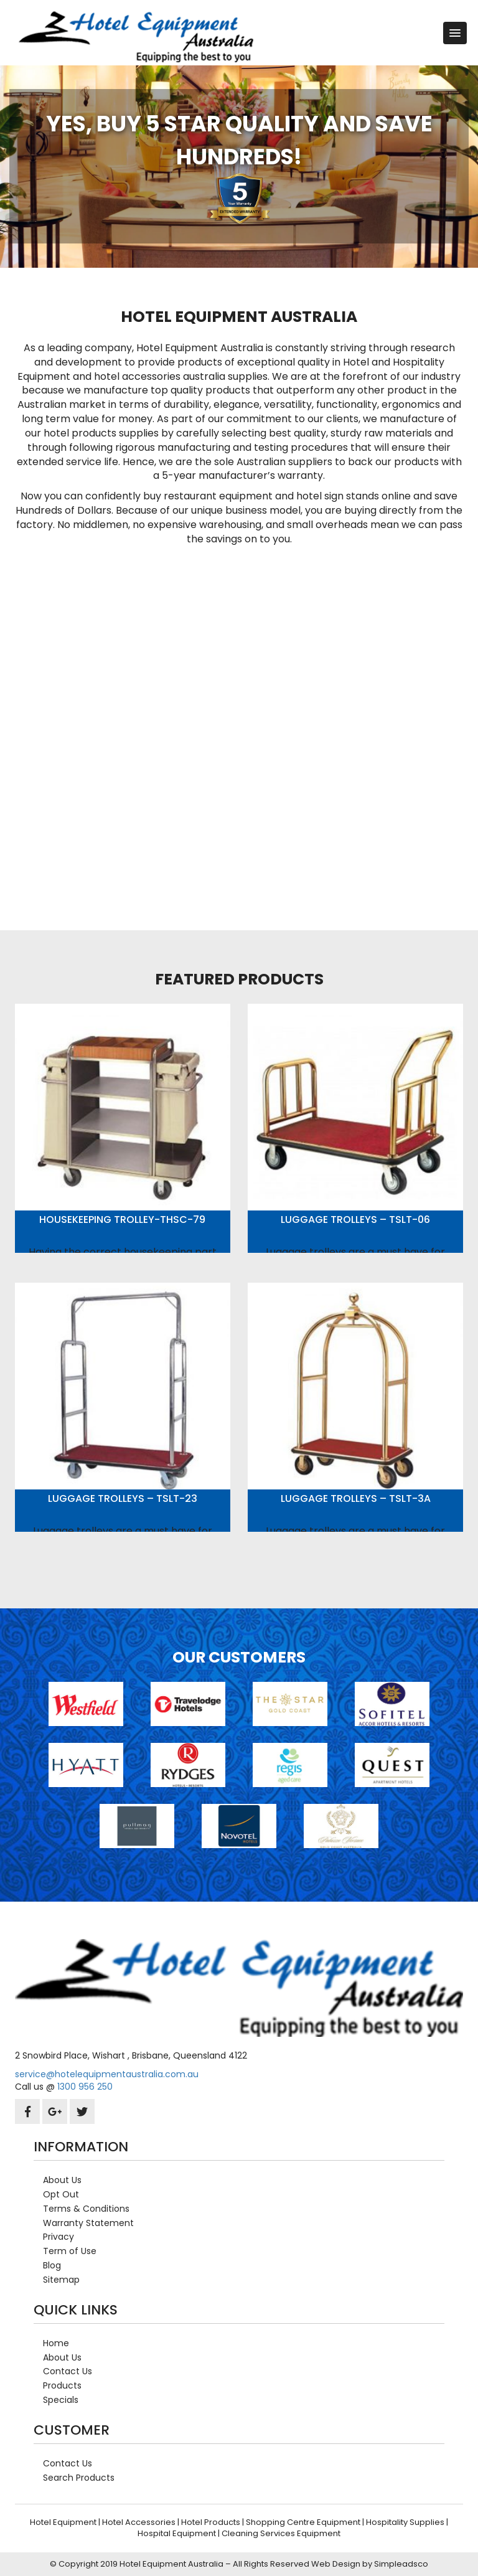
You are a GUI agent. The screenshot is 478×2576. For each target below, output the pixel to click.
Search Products (79, 2477)
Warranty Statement (88, 2223)
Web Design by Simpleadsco (369, 2564)
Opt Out (61, 2194)
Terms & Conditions (86, 2208)
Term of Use (69, 2251)
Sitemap (61, 2279)
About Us (62, 2180)
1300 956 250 (85, 2086)
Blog (52, 2265)
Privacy (58, 2236)
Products (62, 2385)
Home (56, 2343)
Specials (60, 2400)
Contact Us (67, 2371)
